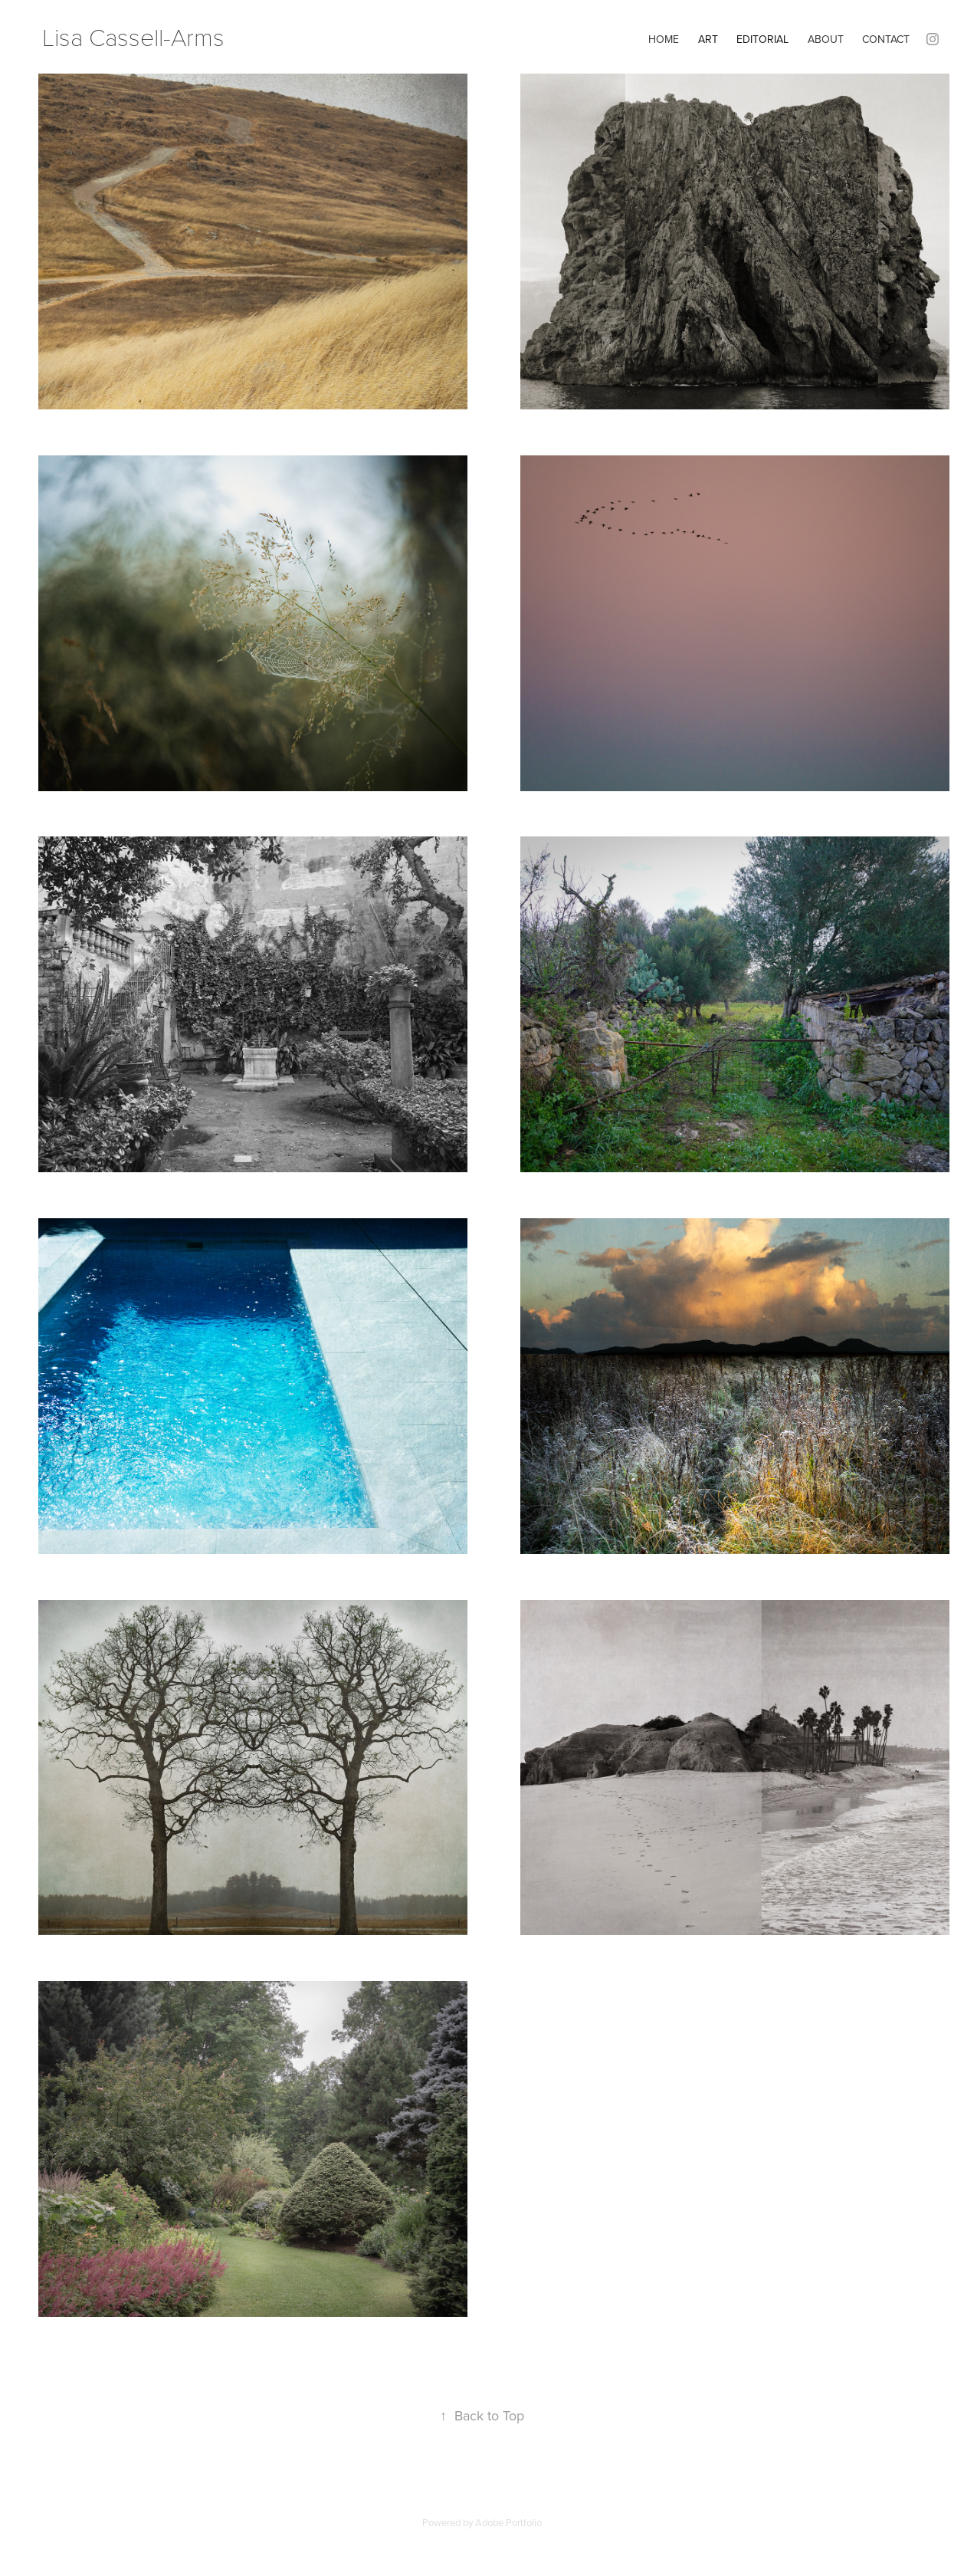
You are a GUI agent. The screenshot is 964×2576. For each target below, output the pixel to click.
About (826, 39)
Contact (886, 39)
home (663, 39)
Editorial (762, 39)
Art (708, 39)
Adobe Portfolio (508, 2522)
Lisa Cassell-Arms (133, 36)
